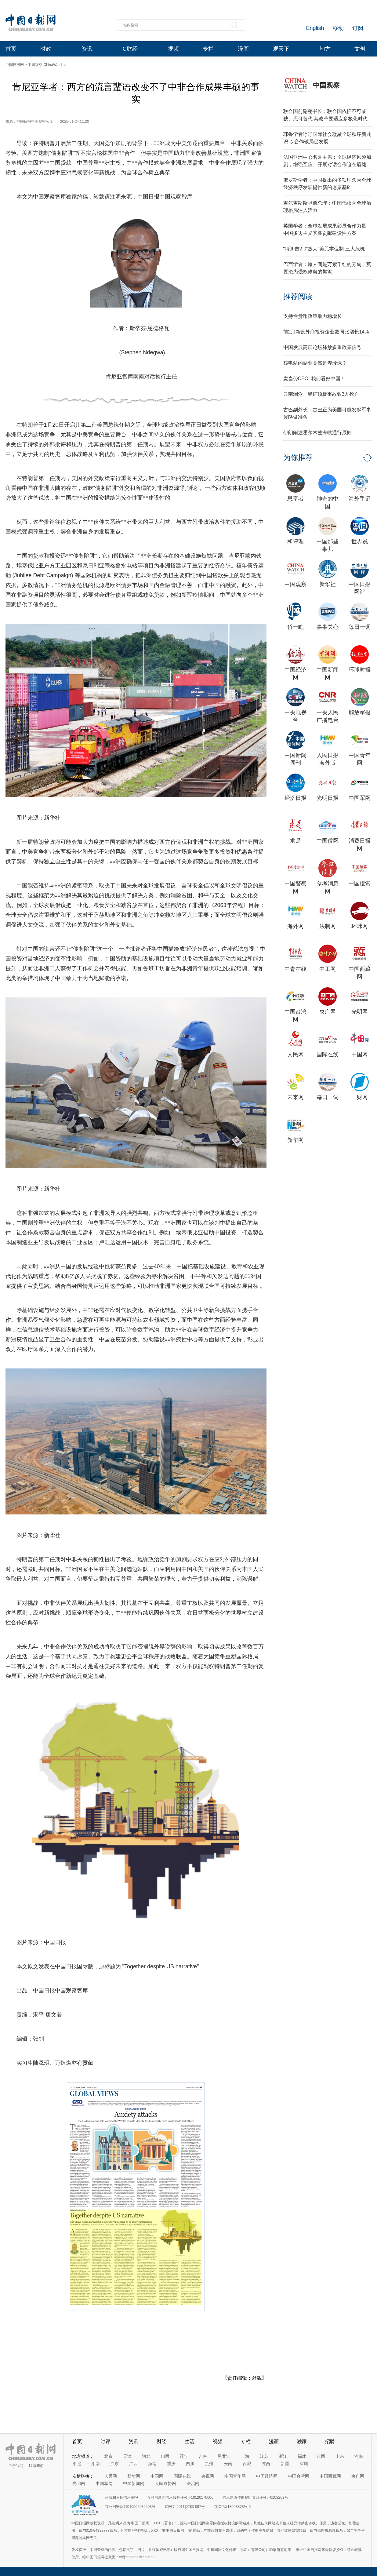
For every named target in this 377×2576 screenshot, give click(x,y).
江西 (321, 2456)
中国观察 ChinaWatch (45, 65)
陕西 (266, 2463)
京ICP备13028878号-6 (232, 2507)
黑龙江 (224, 2456)
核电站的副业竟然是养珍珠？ (315, 363)
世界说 (359, 541)
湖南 (95, 2463)
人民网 (295, 1054)
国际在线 (328, 1054)
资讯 (87, 49)
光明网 (359, 1012)
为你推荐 (298, 457)
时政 (45, 49)
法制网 (327, 926)
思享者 (295, 499)
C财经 (130, 49)
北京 (108, 2456)
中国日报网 (14, 65)
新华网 (295, 1140)
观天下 (281, 49)
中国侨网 (328, 841)
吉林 (203, 2456)
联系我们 (36, 2466)
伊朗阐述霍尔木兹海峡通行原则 (317, 432)
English (315, 28)
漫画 (243, 49)
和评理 (295, 541)
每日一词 (360, 627)
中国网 (359, 1054)
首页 (10, 49)
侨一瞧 (295, 627)
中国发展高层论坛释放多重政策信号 (322, 347)
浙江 (283, 2456)
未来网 (295, 1097)
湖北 (76, 2463)
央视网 (207, 2476)
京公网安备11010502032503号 (130, 2507)
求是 (295, 841)
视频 (173, 49)
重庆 (171, 2463)
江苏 (264, 2456)
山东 (339, 2456)
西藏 (247, 2463)
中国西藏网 (330, 2476)
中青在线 (295, 969)
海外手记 (360, 499)
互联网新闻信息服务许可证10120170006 (180, 2497)
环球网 (359, 926)
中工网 (327, 969)
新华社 (327, 584)
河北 (146, 2456)
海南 (152, 2463)
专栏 (208, 49)
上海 (245, 2456)
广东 (114, 2463)
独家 (302, 2441)
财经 (161, 2441)
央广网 (327, 1012)
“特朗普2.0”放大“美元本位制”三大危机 (324, 248)
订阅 (357, 28)
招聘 (330, 2441)
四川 (190, 2463)
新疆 (285, 2463)
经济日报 (295, 798)
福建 (302, 2456)
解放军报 (360, 712)
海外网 (295, 926)
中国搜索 (360, 883)
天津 (127, 2456)
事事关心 (328, 627)
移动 (338, 28)
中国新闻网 (133, 2483)
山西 (165, 2456)
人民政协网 (165, 2483)
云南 (228, 2463)
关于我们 (16, 2466)
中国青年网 (235, 2476)
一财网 (359, 1097)
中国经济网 (266, 2476)
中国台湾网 (298, 2476)
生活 (189, 2441)
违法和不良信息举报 (121, 2497)
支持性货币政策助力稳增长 (312, 316)
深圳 (303, 2463)
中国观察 (326, 85)
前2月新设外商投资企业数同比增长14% (326, 331)
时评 (105, 2441)
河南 (358, 2456)
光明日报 (328, 798)
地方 (325, 49)
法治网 (193, 2483)
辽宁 (184, 2456)
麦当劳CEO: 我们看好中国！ (314, 378)
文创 (359, 49)
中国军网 (360, 798)
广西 (133, 2463)
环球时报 (360, 670)
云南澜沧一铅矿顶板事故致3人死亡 (321, 394)
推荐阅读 (298, 296)
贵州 (209, 2463)
